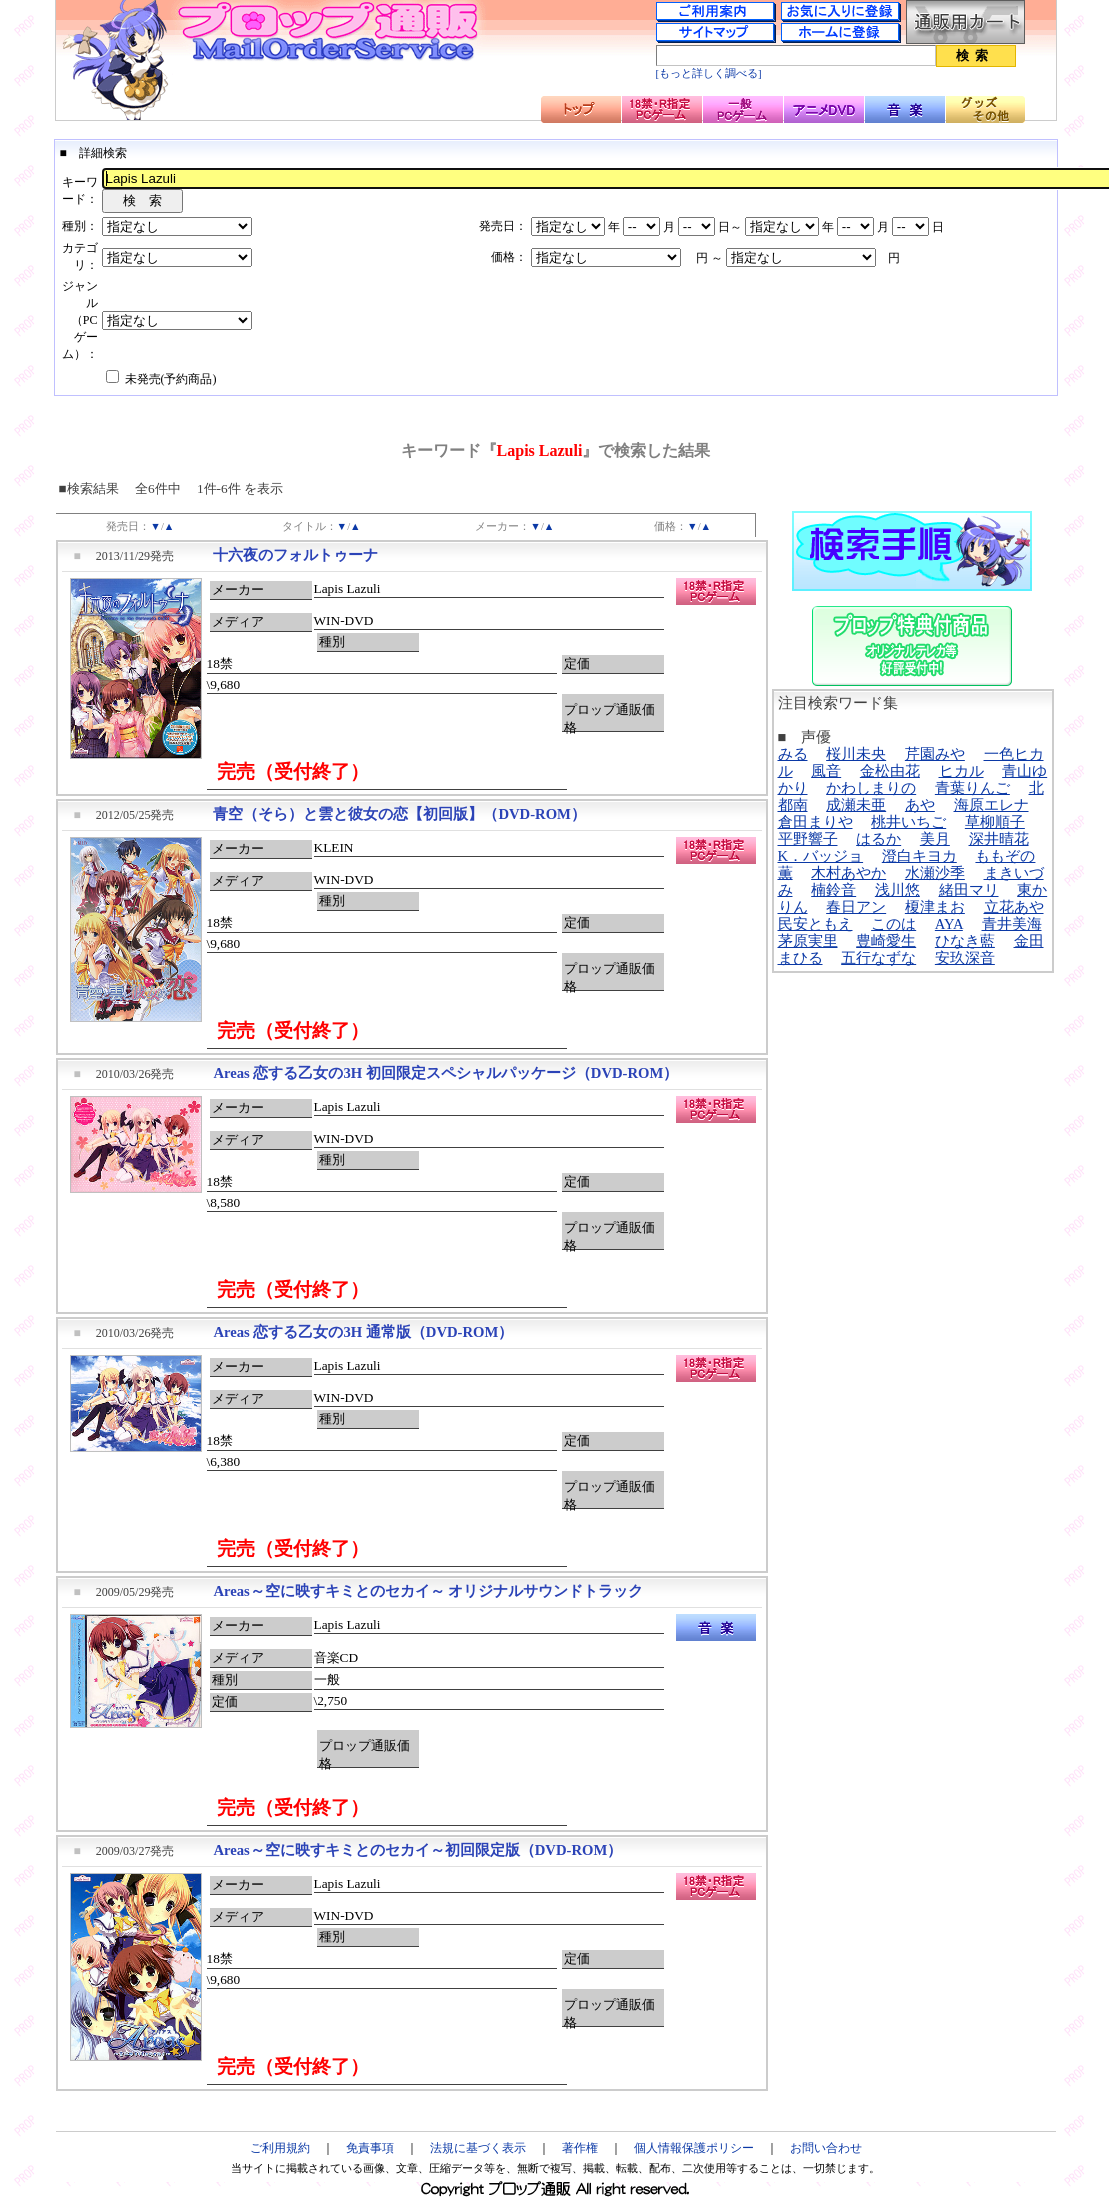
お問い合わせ (826, 2148)
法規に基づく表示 (478, 2148)
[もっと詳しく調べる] (709, 73)
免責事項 (370, 2148)
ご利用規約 (280, 2148)
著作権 (580, 2148)
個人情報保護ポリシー (694, 2148)
